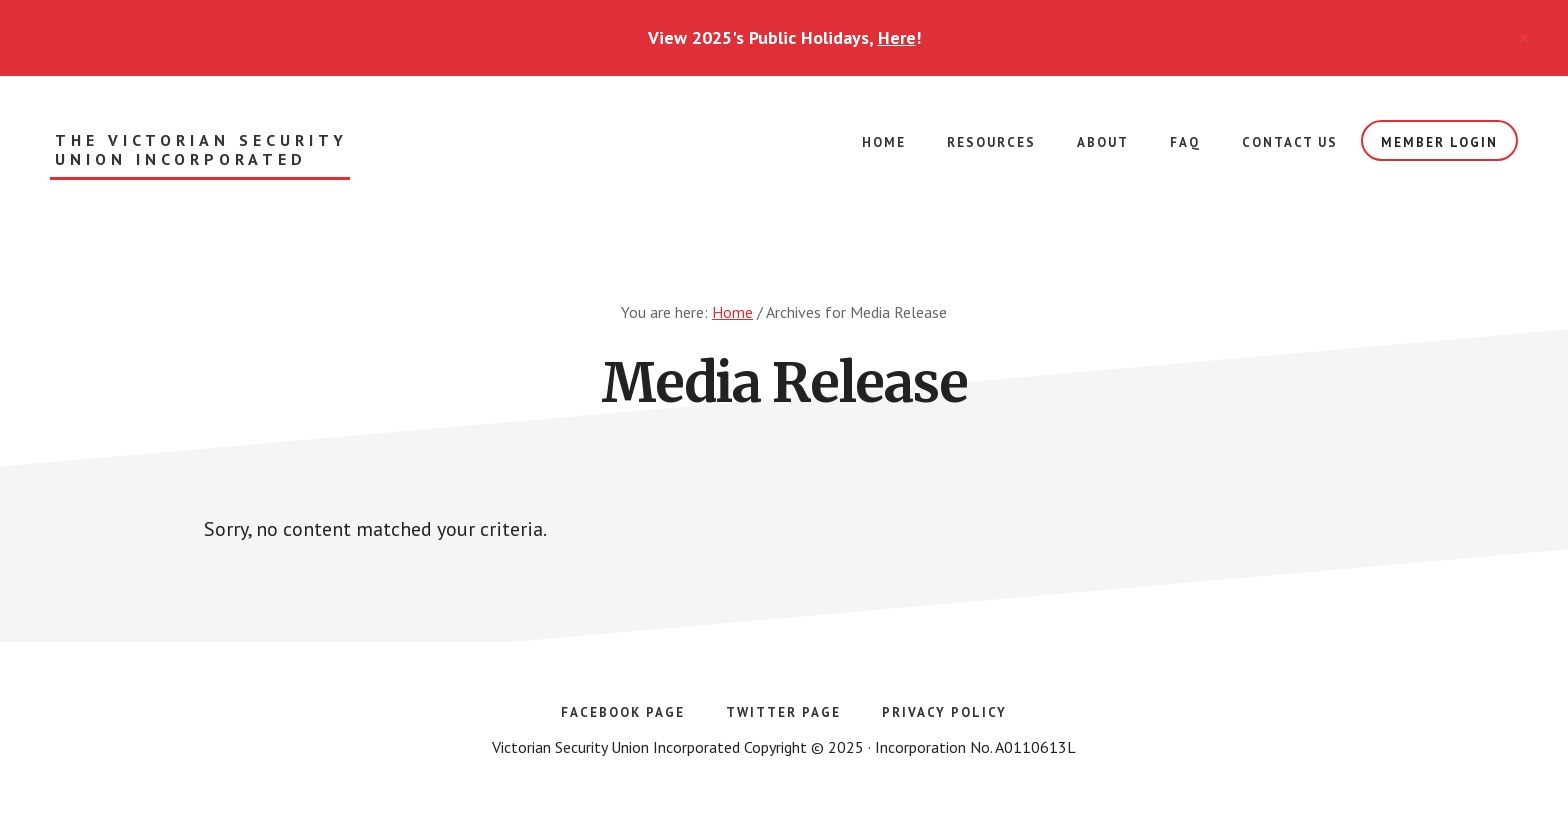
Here (897, 37)
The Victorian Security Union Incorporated (201, 150)
